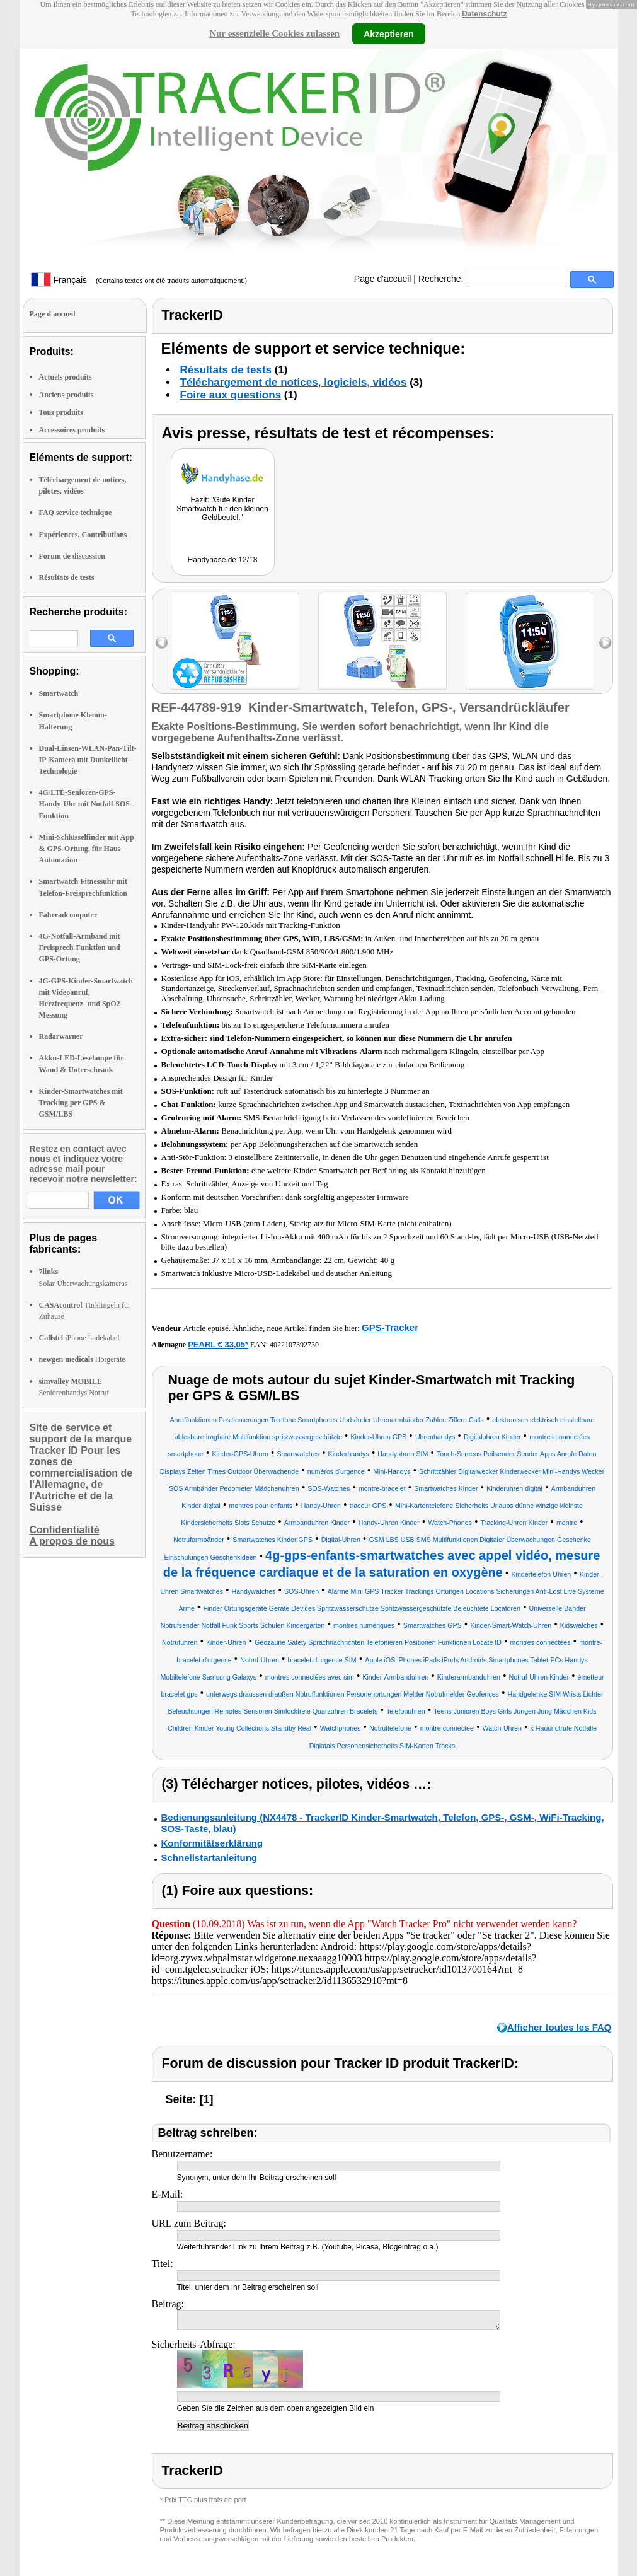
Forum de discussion (72, 556)
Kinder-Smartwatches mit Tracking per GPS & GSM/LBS (81, 1102)
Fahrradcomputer (68, 914)
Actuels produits (65, 377)
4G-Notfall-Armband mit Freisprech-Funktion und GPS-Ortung (79, 947)
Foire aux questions (231, 395)
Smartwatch (59, 693)
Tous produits (61, 412)
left (162, 643)
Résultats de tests (67, 577)
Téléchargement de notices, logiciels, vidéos (293, 382)
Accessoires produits (72, 430)
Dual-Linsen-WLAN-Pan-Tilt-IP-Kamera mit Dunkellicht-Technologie (88, 759)
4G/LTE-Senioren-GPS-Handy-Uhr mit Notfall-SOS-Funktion (85, 804)
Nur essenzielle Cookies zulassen (274, 33)
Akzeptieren (388, 33)
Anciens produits (66, 394)
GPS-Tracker (390, 1327)
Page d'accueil (382, 279)
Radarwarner (61, 1036)
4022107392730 (294, 1344)
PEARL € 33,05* (218, 1344)
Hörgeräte (82, 1359)
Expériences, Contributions (83, 534)
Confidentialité (65, 1529)
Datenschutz (484, 13)
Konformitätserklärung (212, 1843)
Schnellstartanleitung (209, 1857)
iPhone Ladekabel (79, 1337)
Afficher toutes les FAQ (559, 2027)
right (605, 643)
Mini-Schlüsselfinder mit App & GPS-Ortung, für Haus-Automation (86, 848)
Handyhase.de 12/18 (223, 559)
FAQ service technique (75, 512)
